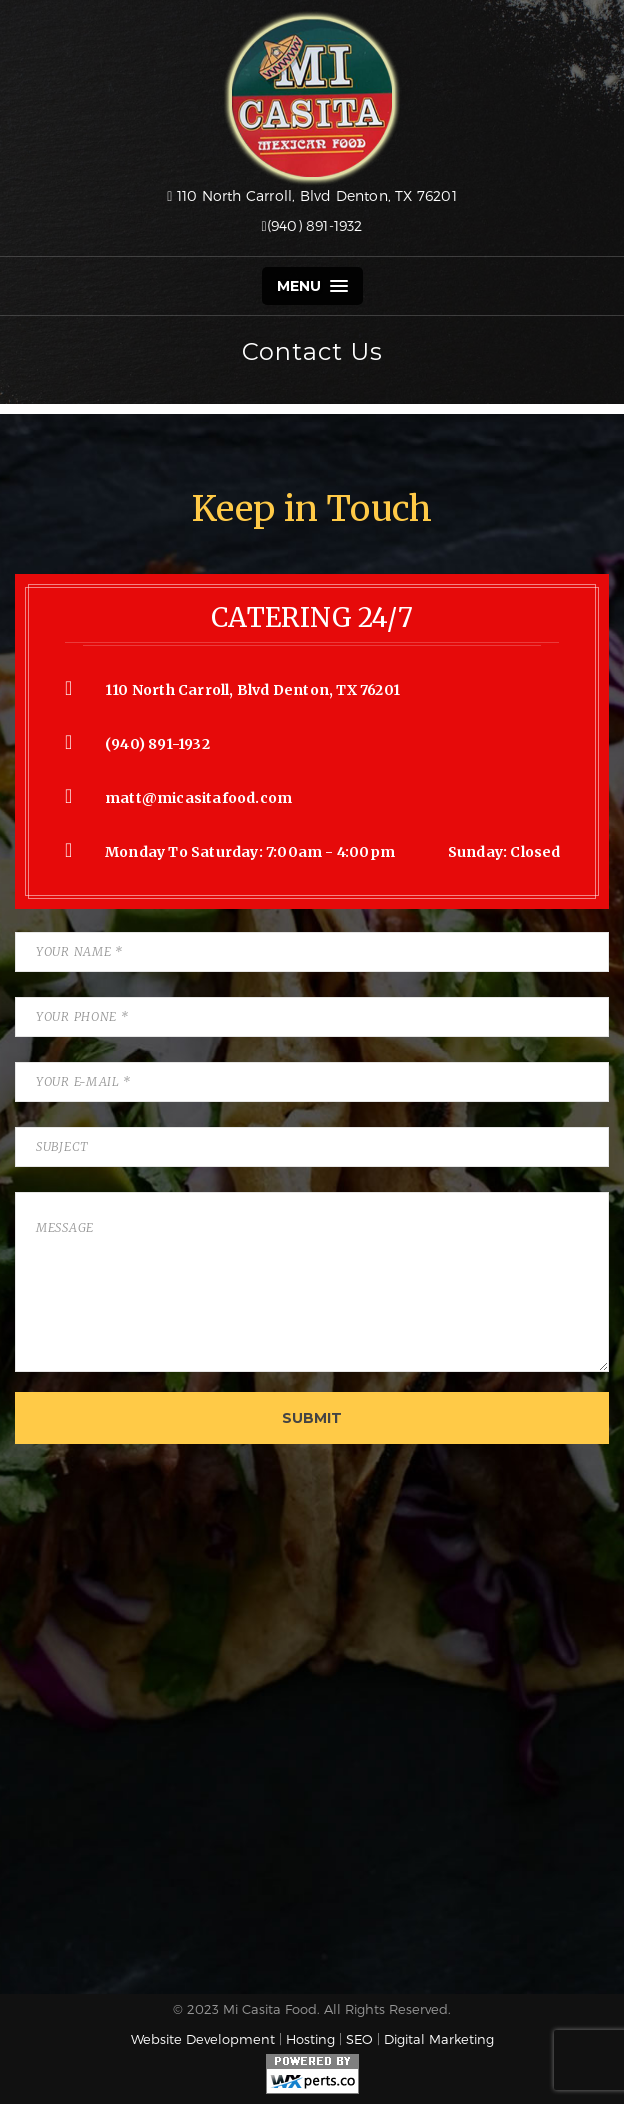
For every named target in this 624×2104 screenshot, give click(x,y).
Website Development (203, 2039)
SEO (359, 2039)
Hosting (310, 2039)
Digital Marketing (439, 2039)
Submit (312, 1418)
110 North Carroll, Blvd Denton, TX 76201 (312, 195)
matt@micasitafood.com (198, 798)
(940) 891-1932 (311, 225)
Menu (312, 286)
